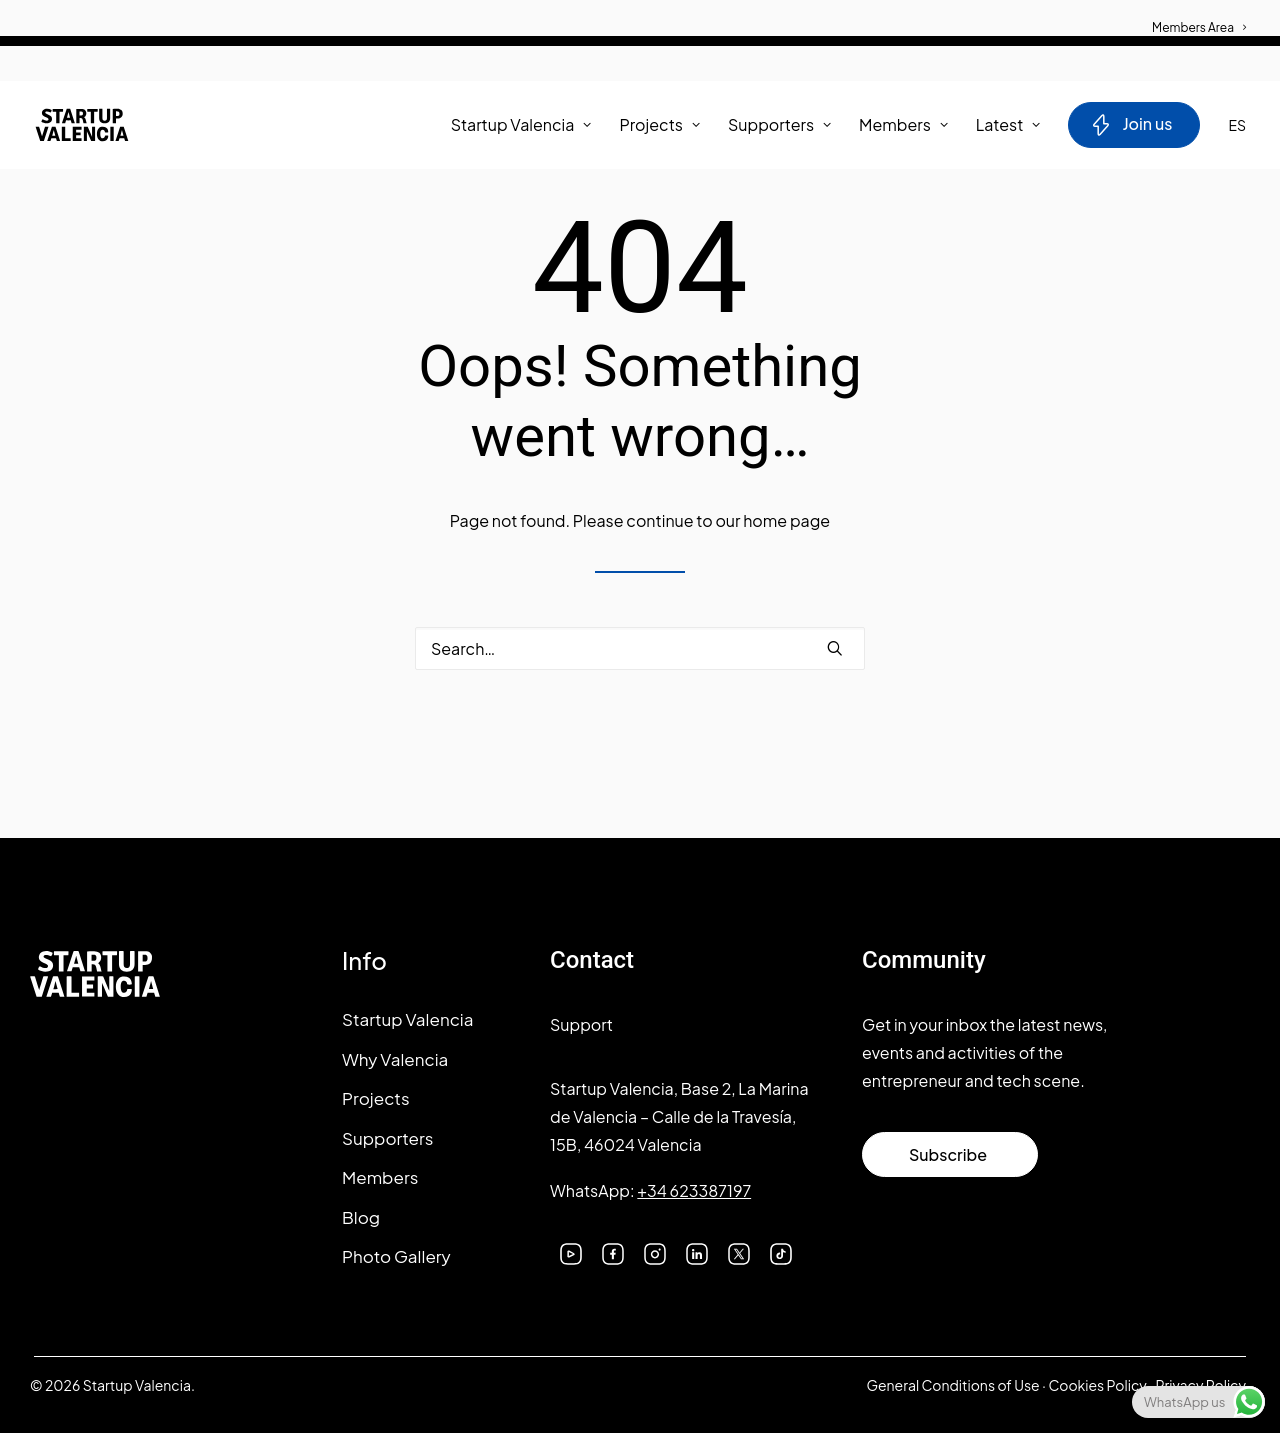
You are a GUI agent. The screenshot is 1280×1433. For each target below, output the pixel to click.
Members (903, 124)
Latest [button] (1008, 124)
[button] (835, 648)
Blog (361, 1217)
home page (786, 520)
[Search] (640, 648)
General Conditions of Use (952, 1385)
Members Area (1199, 27)
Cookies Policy (1097, 1385)
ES (1237, 125)
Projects (659, 124)
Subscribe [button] (948, 1154)
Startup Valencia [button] (521, 124)
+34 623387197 (694, 1190)
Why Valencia (395, 1059)
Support (581, 1024)
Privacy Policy (1201, 1385)
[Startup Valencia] (82, 125)
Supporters (779, 124)
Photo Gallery (396, 1256)
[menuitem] (1199, 17)
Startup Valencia (407, 1019)
